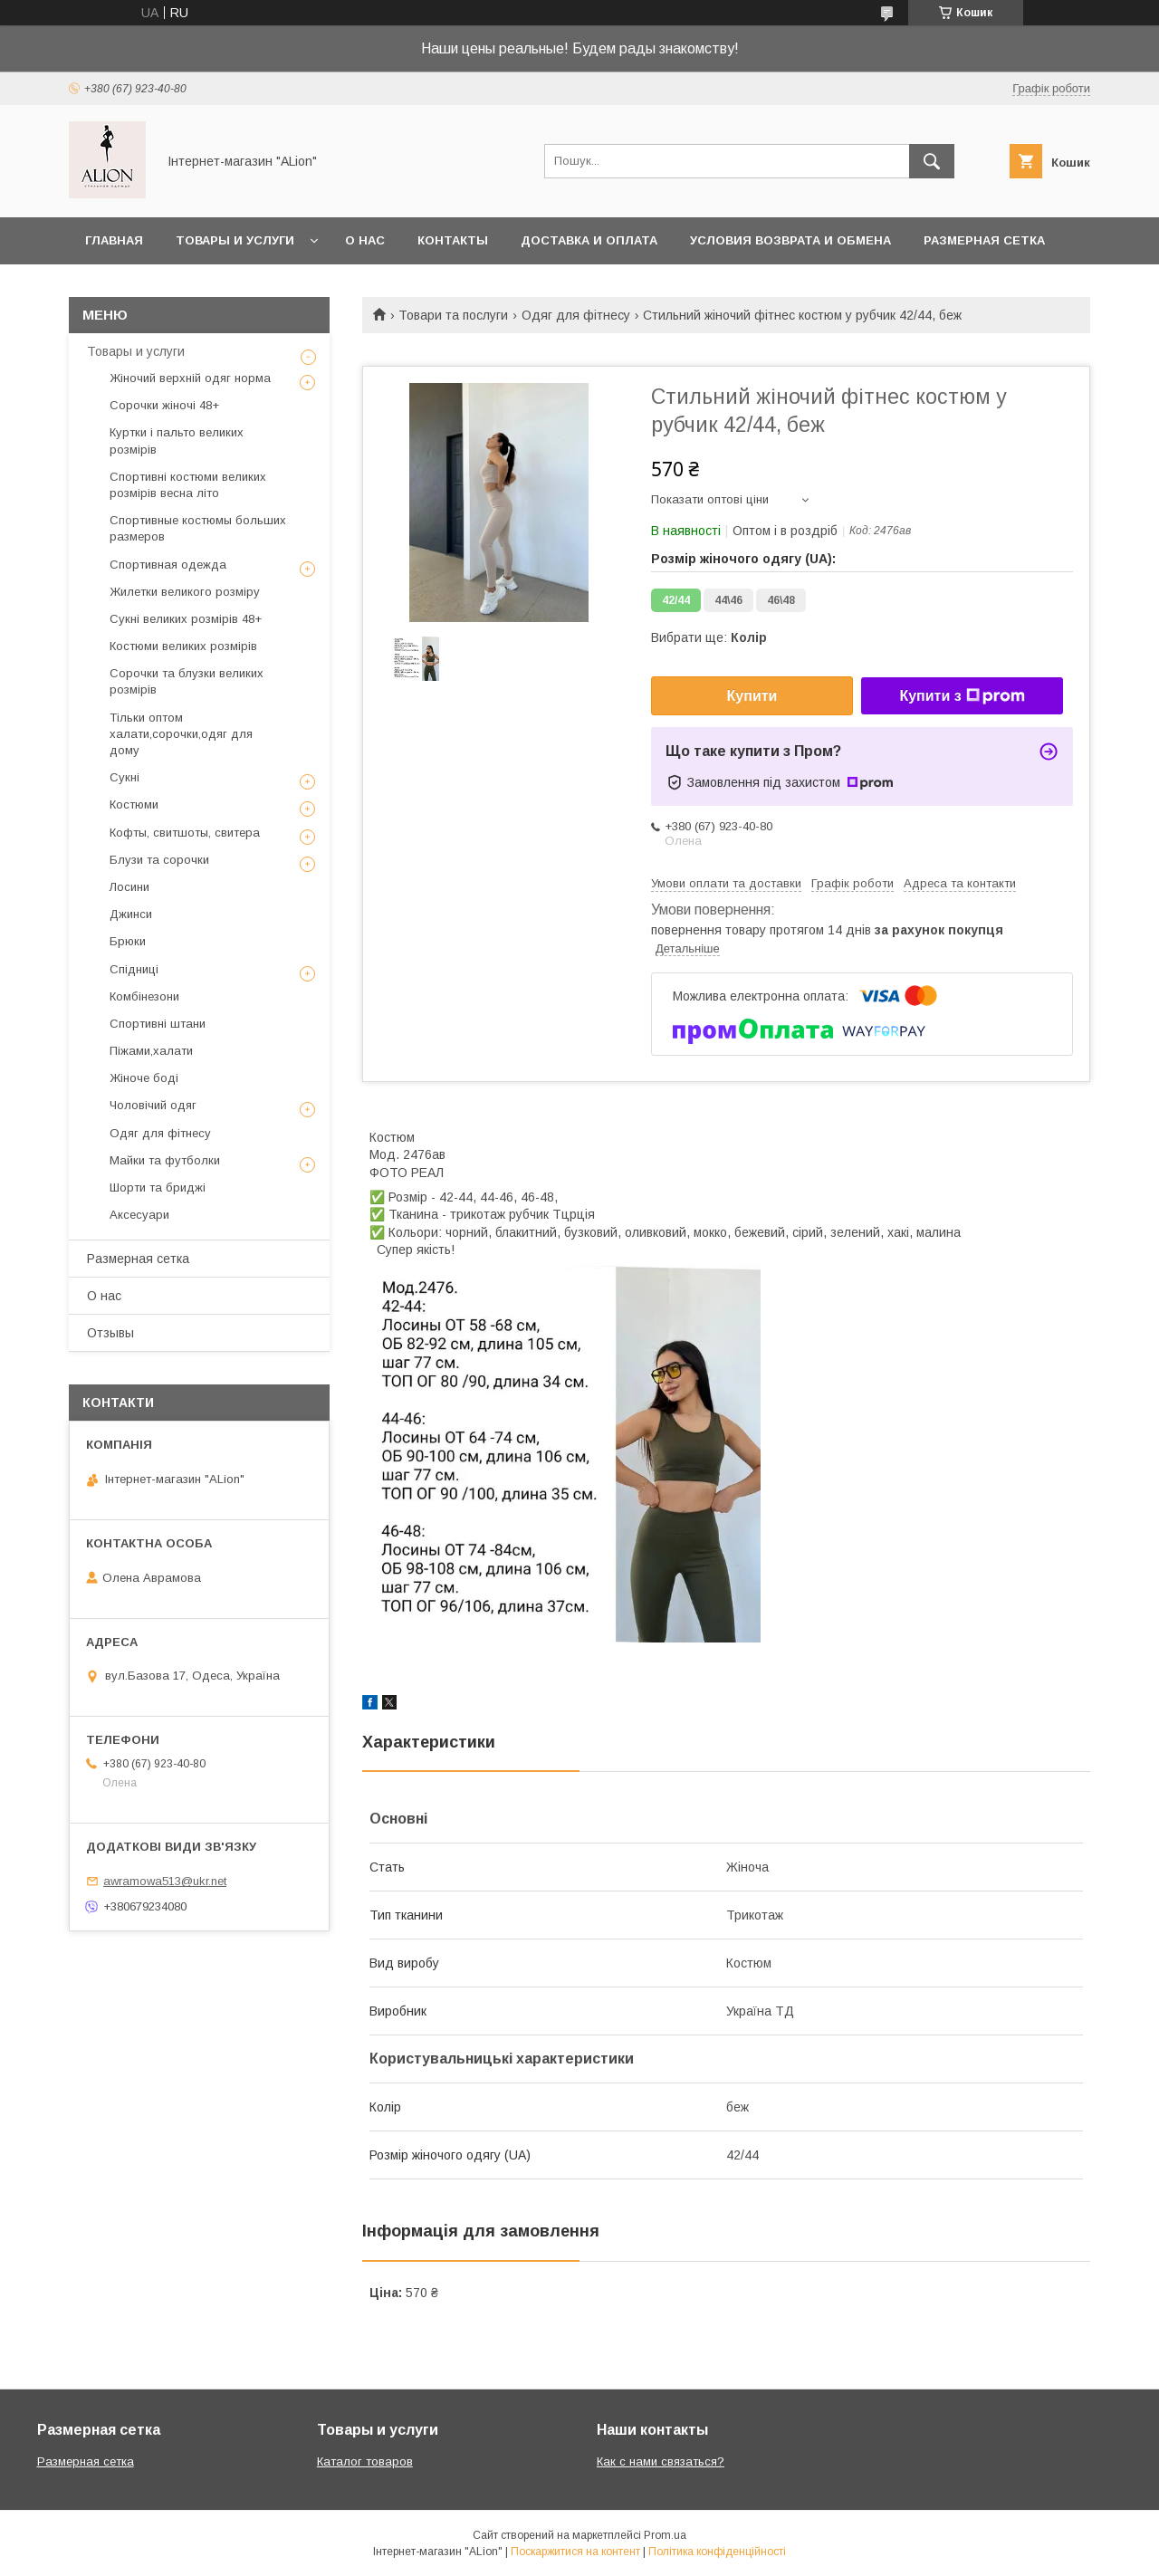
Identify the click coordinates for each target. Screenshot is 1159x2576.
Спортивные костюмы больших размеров (198, 528)
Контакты (452, 240)
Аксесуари (139, 1214)
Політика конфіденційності (717, 2551)
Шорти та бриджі (158, 1187)
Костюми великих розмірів (183, 646)
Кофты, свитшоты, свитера (185, 832)
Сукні (124, 777)
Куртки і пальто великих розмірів (177, 440)
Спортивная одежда (168, 564)
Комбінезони (144, 996)
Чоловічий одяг (153, 1105)
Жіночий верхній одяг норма (190, 378)
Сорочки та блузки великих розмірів (186, 681)
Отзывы (110, 1333)
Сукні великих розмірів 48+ (186, 619)
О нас (365, 240)
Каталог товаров (365, 2461)
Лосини (129, 887)
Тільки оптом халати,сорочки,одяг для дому (181, 734)
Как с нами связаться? (660, 2461)
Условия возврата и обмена (790, 240)
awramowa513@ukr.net (164, 1881)
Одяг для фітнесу (576, 315)
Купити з (961, 696)
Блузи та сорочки (159, 860)
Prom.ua (665, 2535)
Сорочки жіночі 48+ (164, 405)
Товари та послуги (453, 315)
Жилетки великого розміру (185, 592)
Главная (114, 240)
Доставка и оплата (589, 240)
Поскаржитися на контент (575, 2551)
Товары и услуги (235, 240)
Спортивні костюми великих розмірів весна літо (188, 485)
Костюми (134, 804)
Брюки (128, 941)
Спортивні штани (158, 1023)
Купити (752, 696)
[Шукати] (931, 161)
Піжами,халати (151, 1051)
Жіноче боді (144, 1078)
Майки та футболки (165, 1160)
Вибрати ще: (709, 637)
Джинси (131, 914)
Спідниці (134, 969)
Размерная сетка (984, 240)
